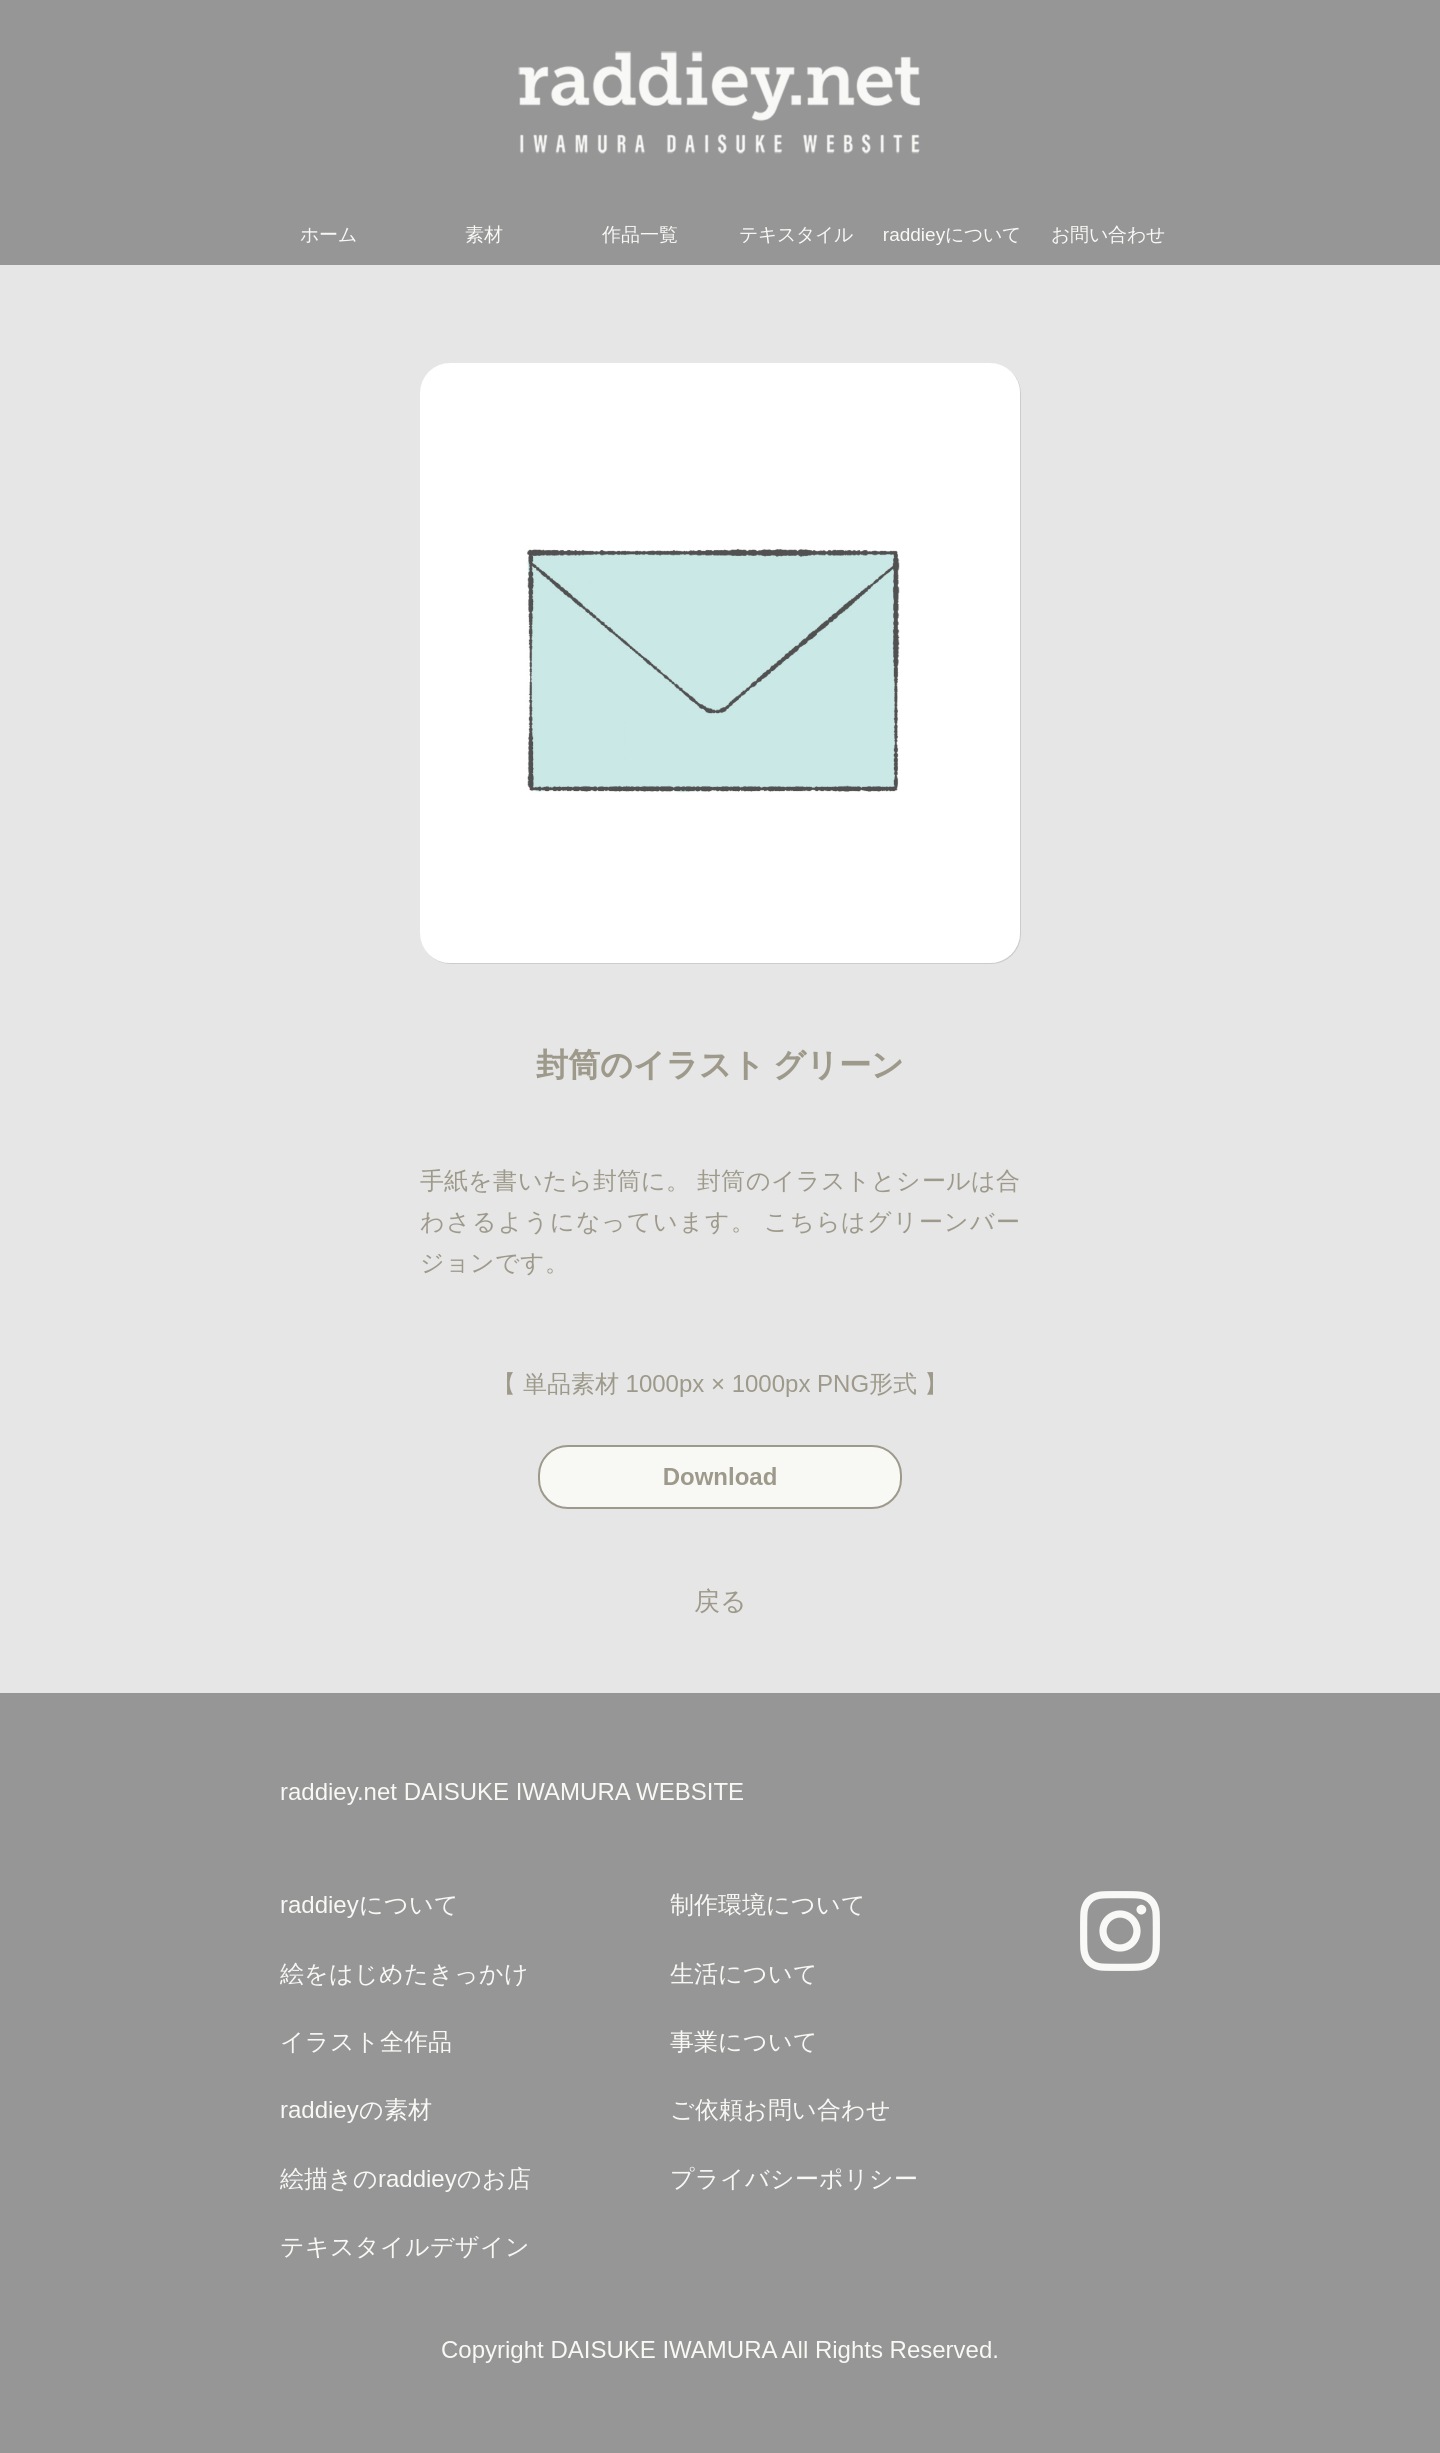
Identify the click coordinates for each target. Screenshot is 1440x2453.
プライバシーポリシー (794, 2178)
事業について (744, 2041)
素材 (484, 234)
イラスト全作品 (366, 2041)
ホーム (328, 234)
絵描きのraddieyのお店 (405, 2178)
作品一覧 (640, 234)
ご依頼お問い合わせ (780, 2109)
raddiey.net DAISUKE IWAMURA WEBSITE (512, 1791)
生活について (744, 1973)
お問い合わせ (1108, 234)
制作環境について (768, 1904)
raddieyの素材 (356, 2109)
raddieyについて (952, 234)
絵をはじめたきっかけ (404, 1973)
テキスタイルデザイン (405, 2246)
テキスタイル (796, 234)
